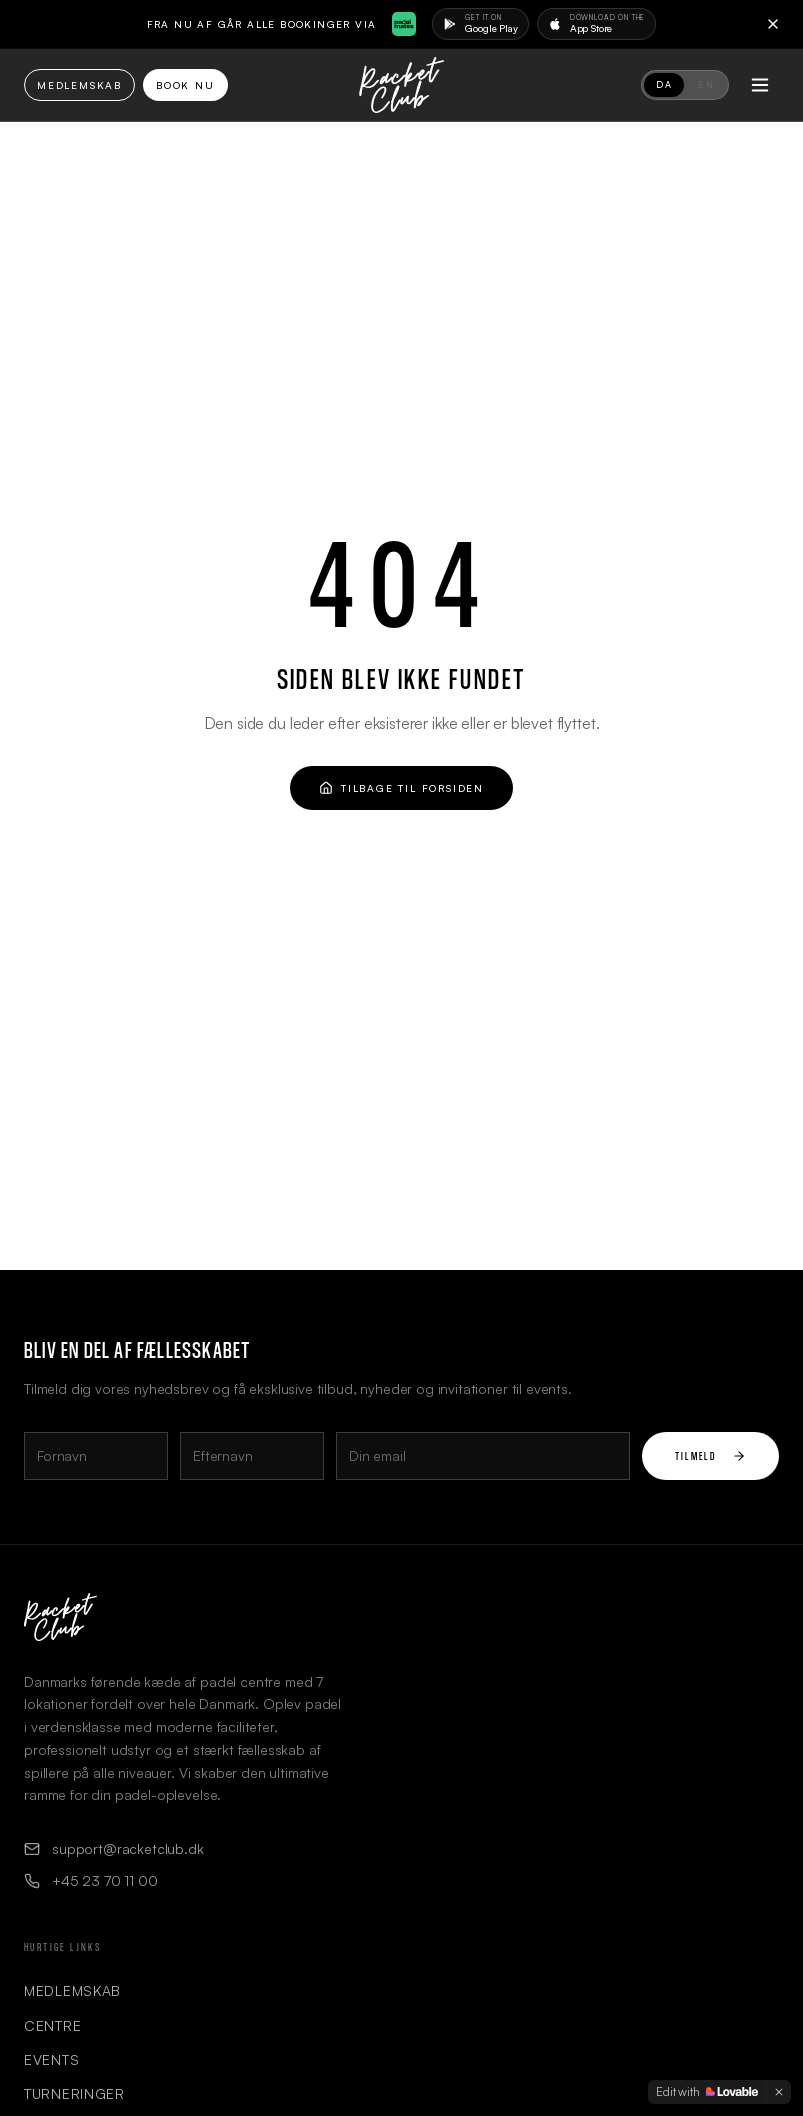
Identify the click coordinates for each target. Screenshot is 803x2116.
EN (706, 84)
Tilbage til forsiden (401, 788)
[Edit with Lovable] (707, 2092)
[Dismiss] (779, 2092)
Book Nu (185, 85)
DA (664, 84)
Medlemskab (79, 85)
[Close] (773, 24)
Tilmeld (710, 1455)
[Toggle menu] (760, 85)
